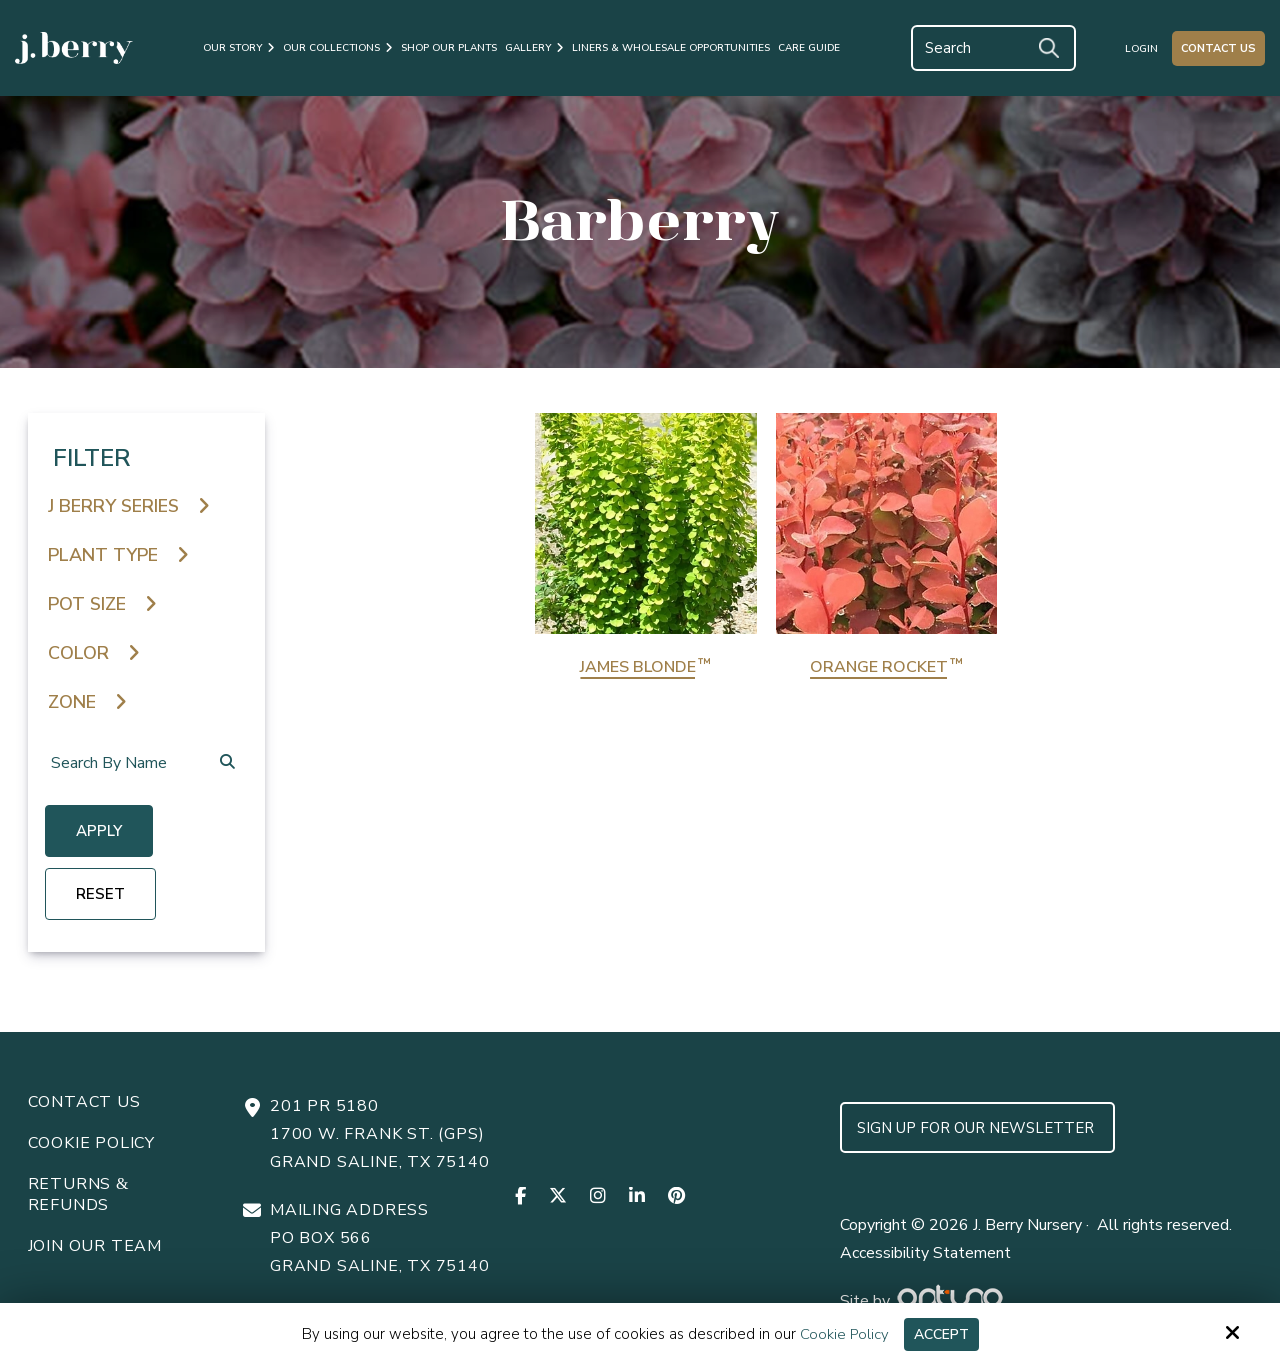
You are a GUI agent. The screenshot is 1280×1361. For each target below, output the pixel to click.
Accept (941, 1334)
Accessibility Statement (925, 1252)
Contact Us (1218, 48)
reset (103, 895)
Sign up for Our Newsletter (977, 1127)
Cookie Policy (841, 1334)
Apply (102, 833)
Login (1141, 49)
